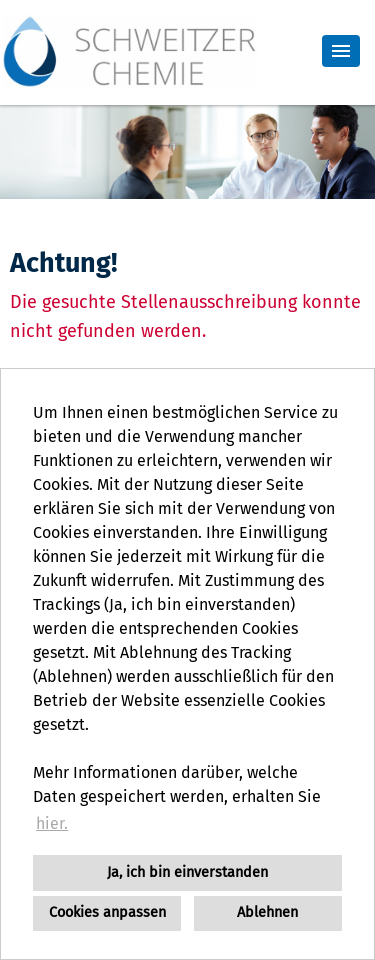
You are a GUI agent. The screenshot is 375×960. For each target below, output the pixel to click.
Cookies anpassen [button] (107, 912)
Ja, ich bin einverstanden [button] (187, 872)
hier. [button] (52, 823)
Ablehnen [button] (267, 912)
